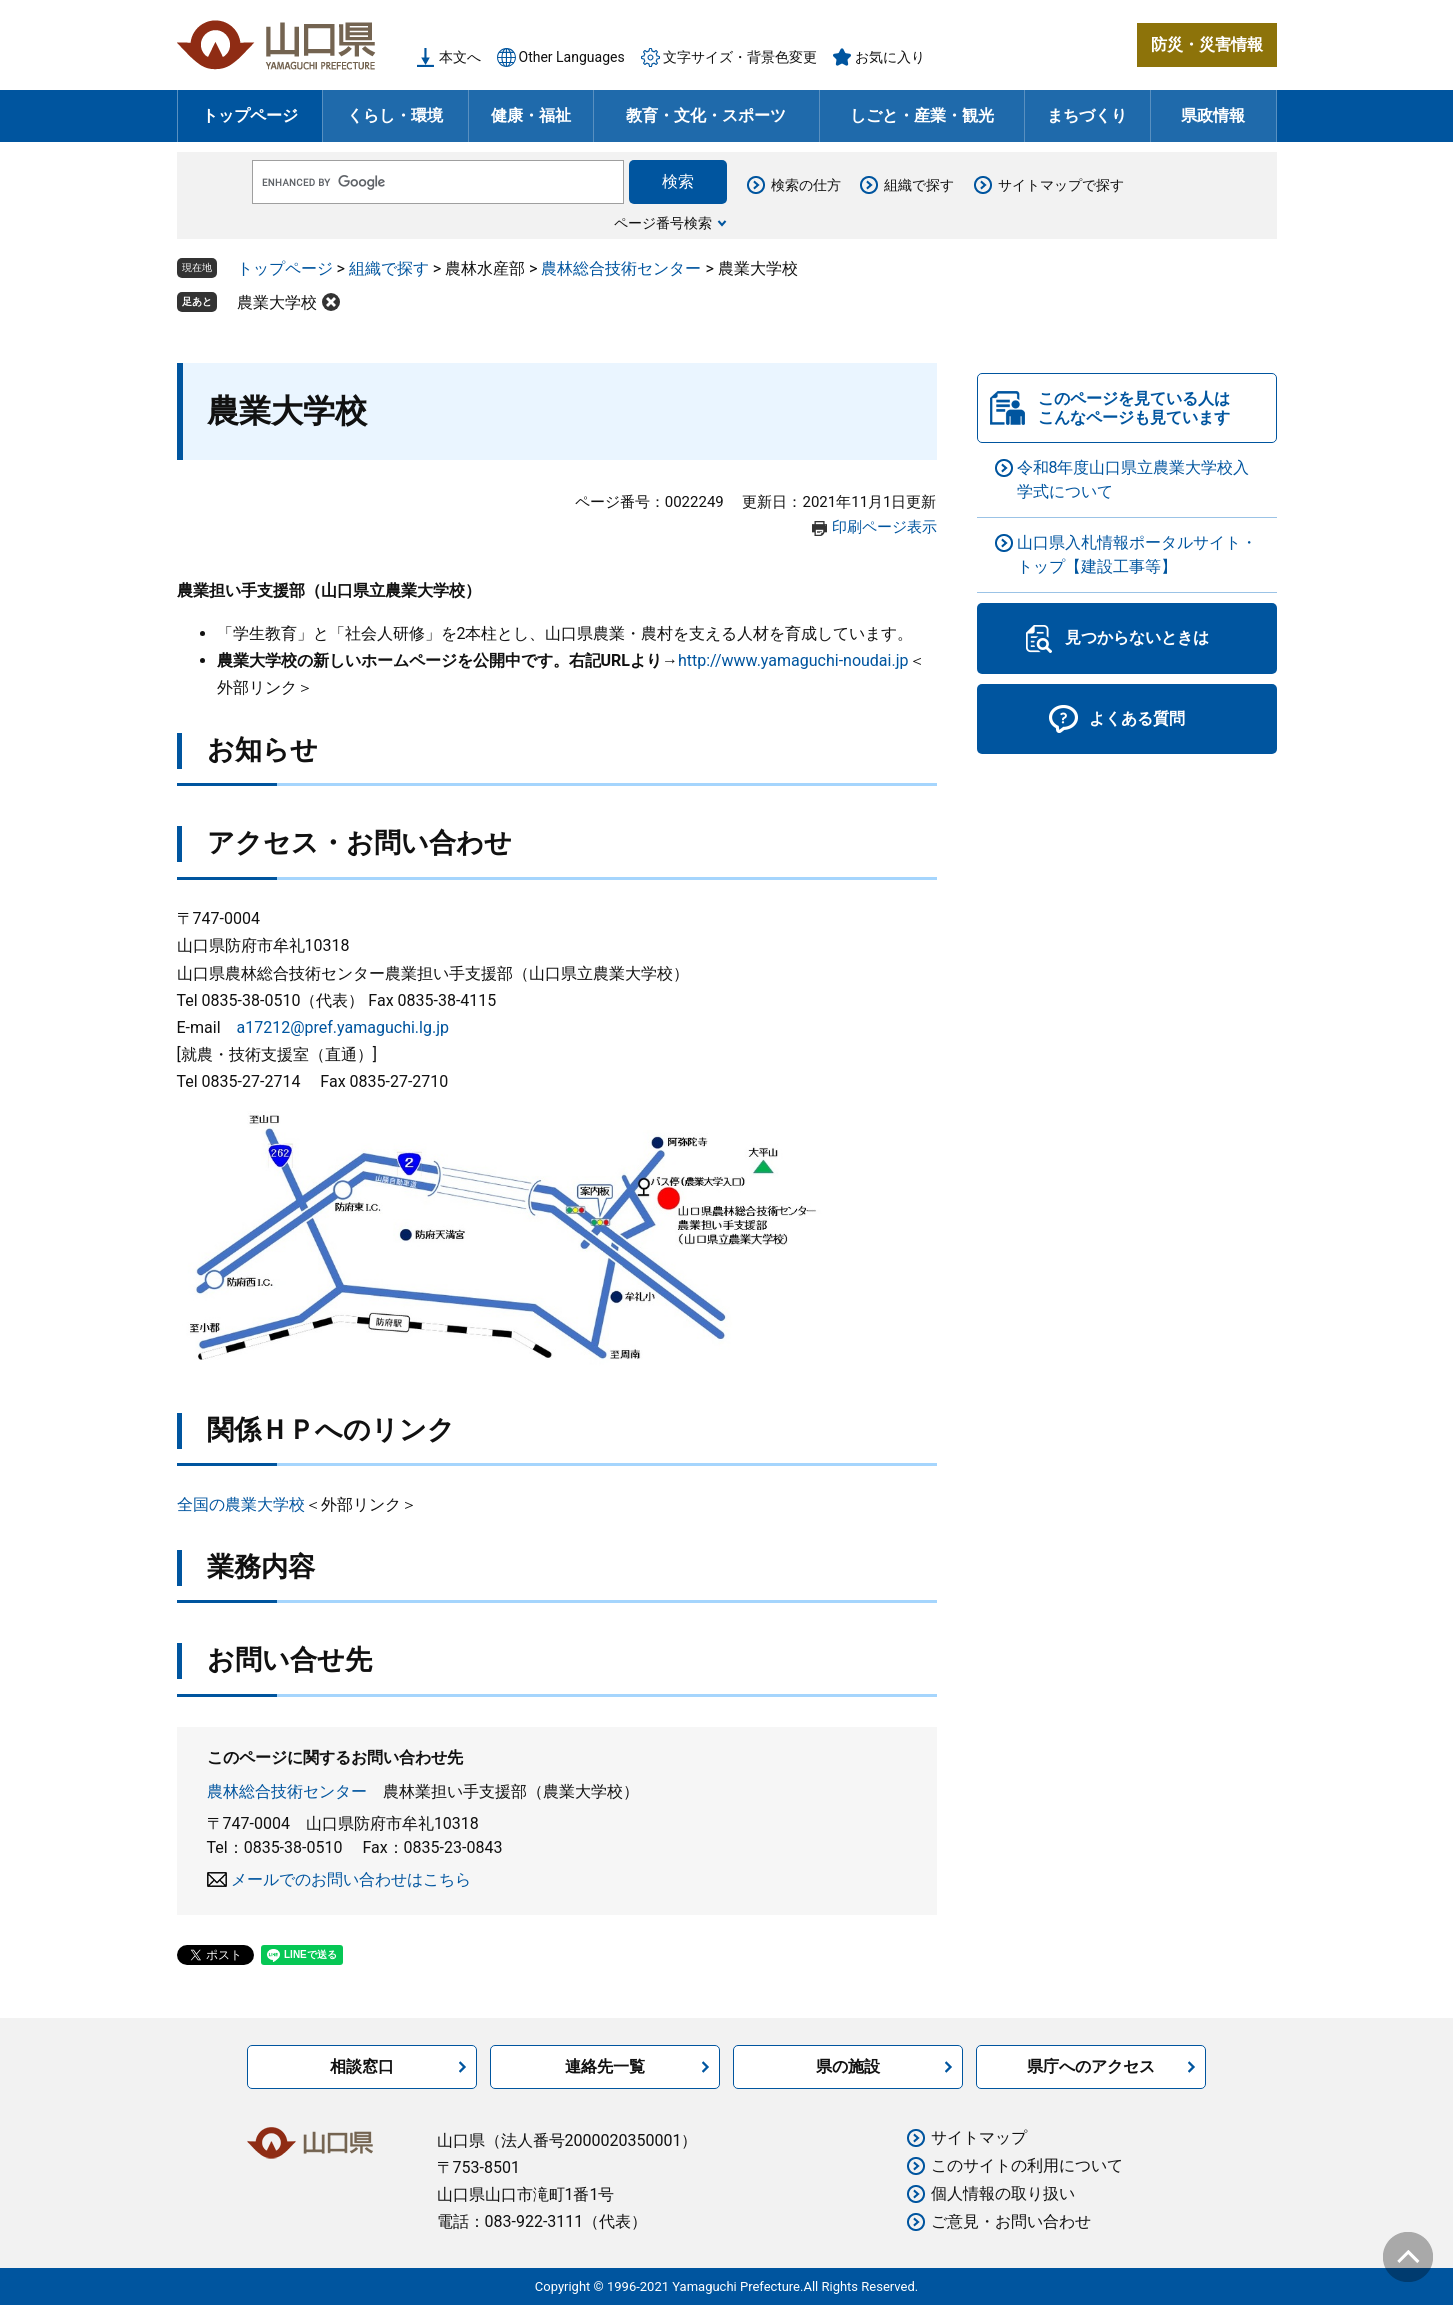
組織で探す (919, 185)
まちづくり (1087, 115)
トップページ (250, 115)
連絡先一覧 (605, 2066)
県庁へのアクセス (1091, 2066)
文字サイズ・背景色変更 (740, 57)
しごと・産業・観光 (922, 115)
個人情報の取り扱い (1003, 2193)
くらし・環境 (395, 115)
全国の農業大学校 (241, 1504)
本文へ (460, 57)
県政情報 (1213, 115)
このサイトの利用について (1027, 2165)
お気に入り (890, 57)
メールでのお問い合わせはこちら (351, 1879)
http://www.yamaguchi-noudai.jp (793, 660)
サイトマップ (979, 2137)
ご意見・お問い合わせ (1011, 2221)
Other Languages (572, 57)
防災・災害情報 (1207, 44)
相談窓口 (362, 2066)
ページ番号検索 (663, 223)
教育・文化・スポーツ (706, 115)
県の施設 (848, 2066)
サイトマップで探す (1061, 185)
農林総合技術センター (621, 268)
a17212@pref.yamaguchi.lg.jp (343, 1027)
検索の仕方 (806, 185)
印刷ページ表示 (884, 527)
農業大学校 (277, 302)
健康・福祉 (531, 115)
